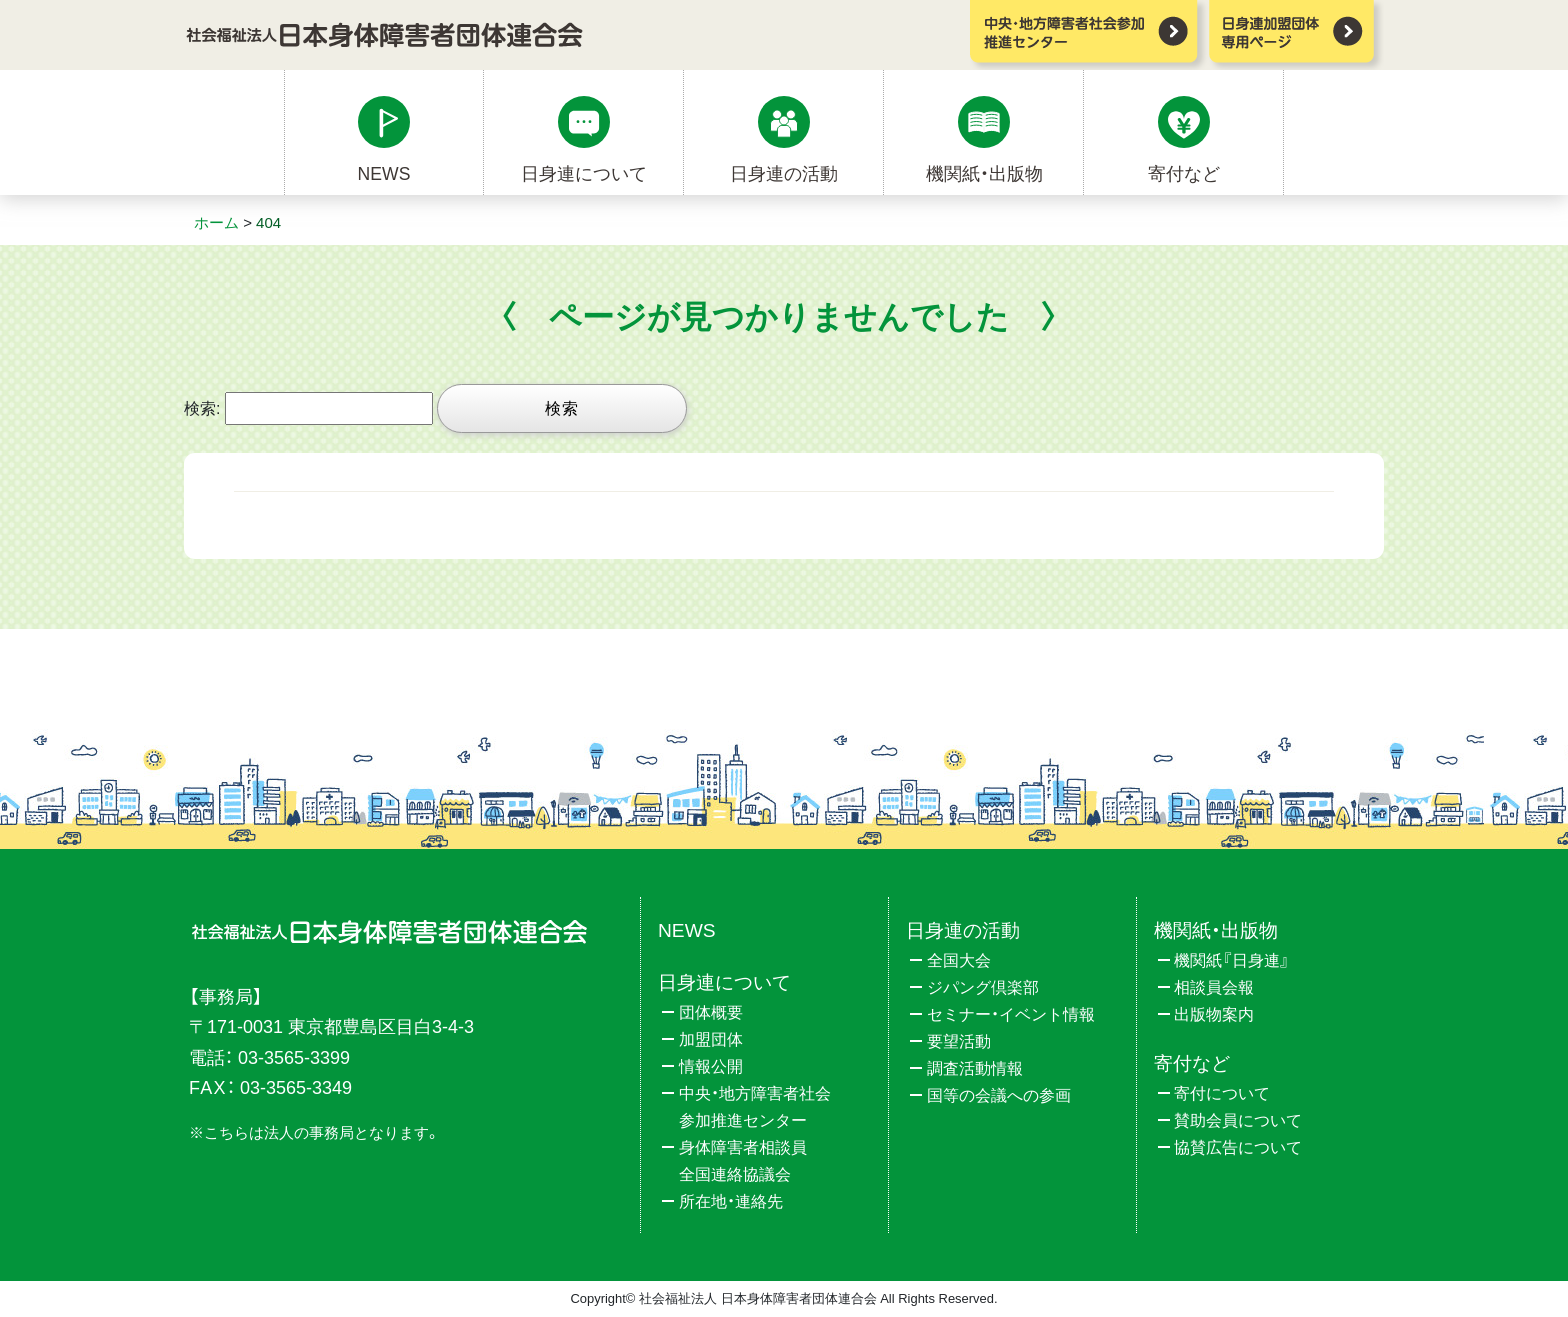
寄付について (1222, 1093)
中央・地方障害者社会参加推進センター (755, 1107)
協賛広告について (1238, 1147)
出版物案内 (1214, 1014)
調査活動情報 (975, 1068)
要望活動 (959, 1041)
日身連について (584, 174)
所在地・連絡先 (731, 1201)
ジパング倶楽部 (983, 987)
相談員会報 (1214, 987)
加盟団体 (711, 1039)
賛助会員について (1238, 1120)
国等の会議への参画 (999, 1095)
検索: (202, 408)
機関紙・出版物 (984, 174)
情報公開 (711, 1066)
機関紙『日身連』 (1232, 960)
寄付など (1184, 174)
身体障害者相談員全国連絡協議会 (743, 1161)
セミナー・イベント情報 (1011, 1014)
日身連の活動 (784, 174)
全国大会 (959, 960)
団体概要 (711, 1012)
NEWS (384, 174)
